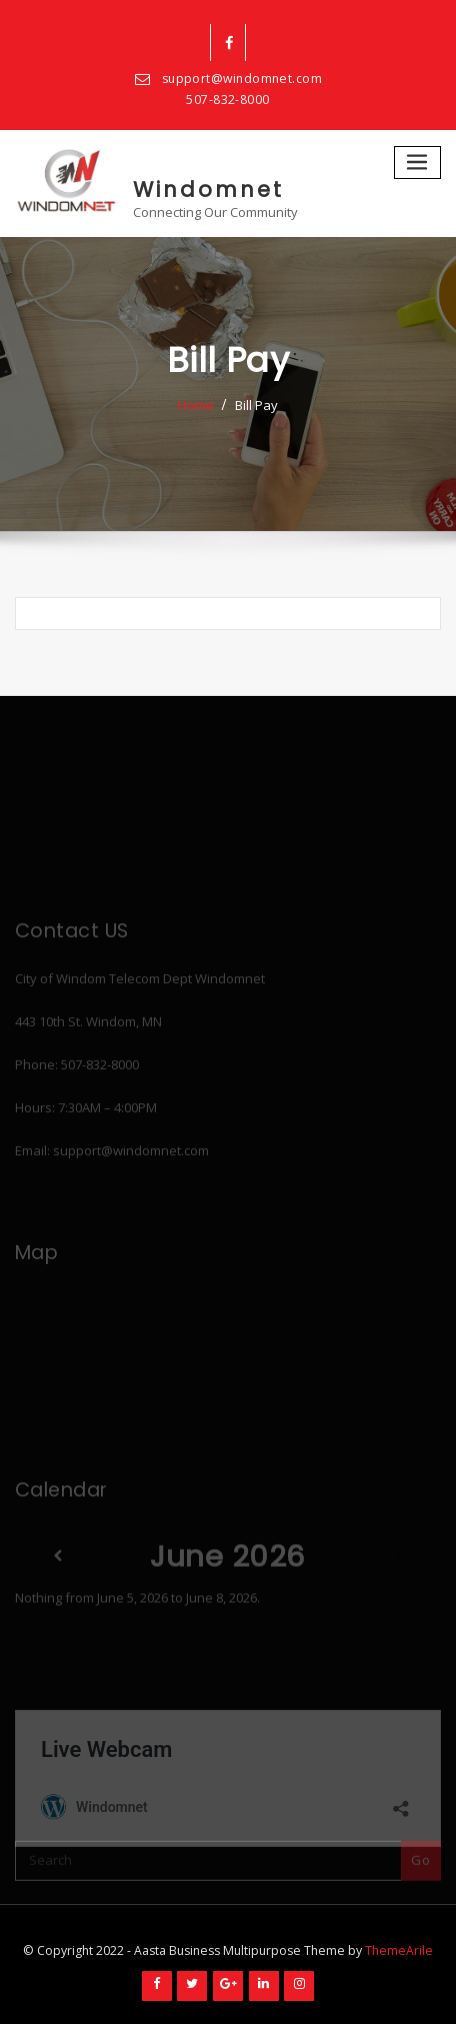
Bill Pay (256, 405)
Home (196, 405)
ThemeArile (399, 1950)
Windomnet (208, 189)
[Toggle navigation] (418, 162)
